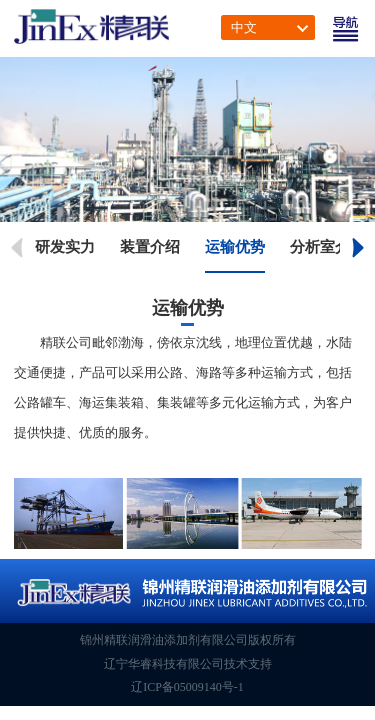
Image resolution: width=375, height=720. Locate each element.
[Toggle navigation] (345, 28)
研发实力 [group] (65, 247)
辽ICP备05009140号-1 (187, 687)
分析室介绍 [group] (327, 247)
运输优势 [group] (235, 247)
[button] (359, 248)
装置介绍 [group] (150, 247)
